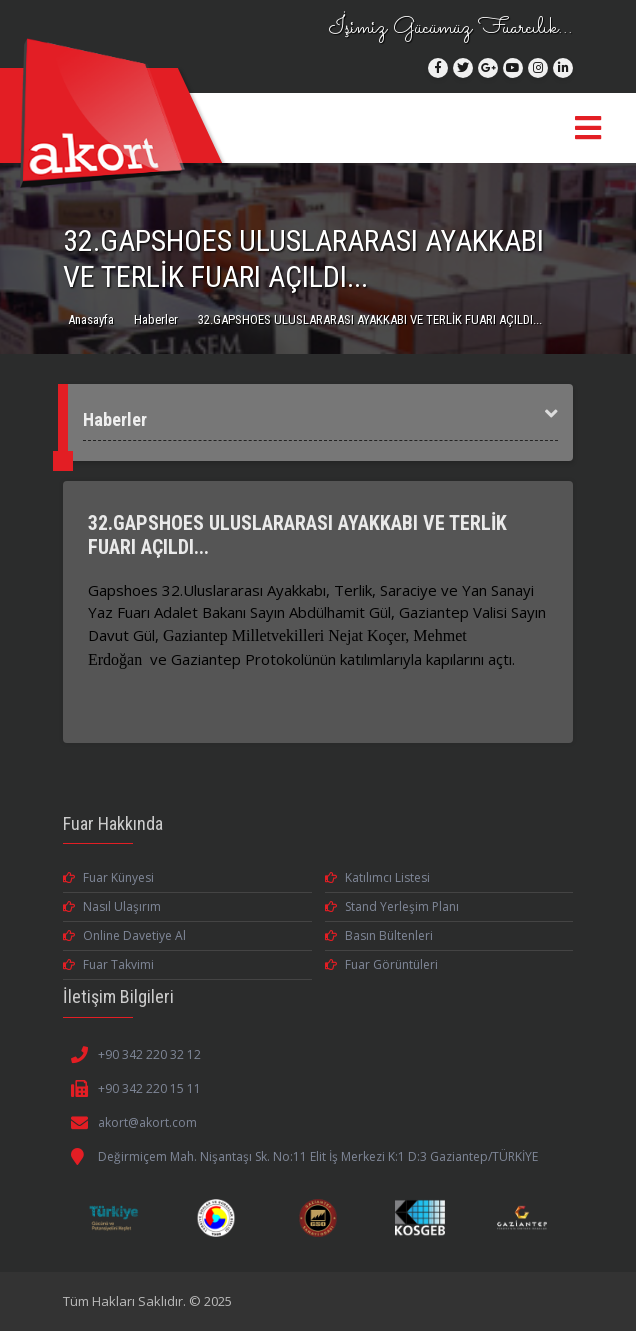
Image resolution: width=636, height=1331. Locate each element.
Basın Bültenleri (379, 935)
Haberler (156, 319)
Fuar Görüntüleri (381, 964)
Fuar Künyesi (108, 877)
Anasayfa (91, 319)
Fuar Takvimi (108, 964)
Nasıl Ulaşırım (112, 906)
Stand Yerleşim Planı (392, 906)
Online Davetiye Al (124, 935)
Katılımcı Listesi (377, 877)
